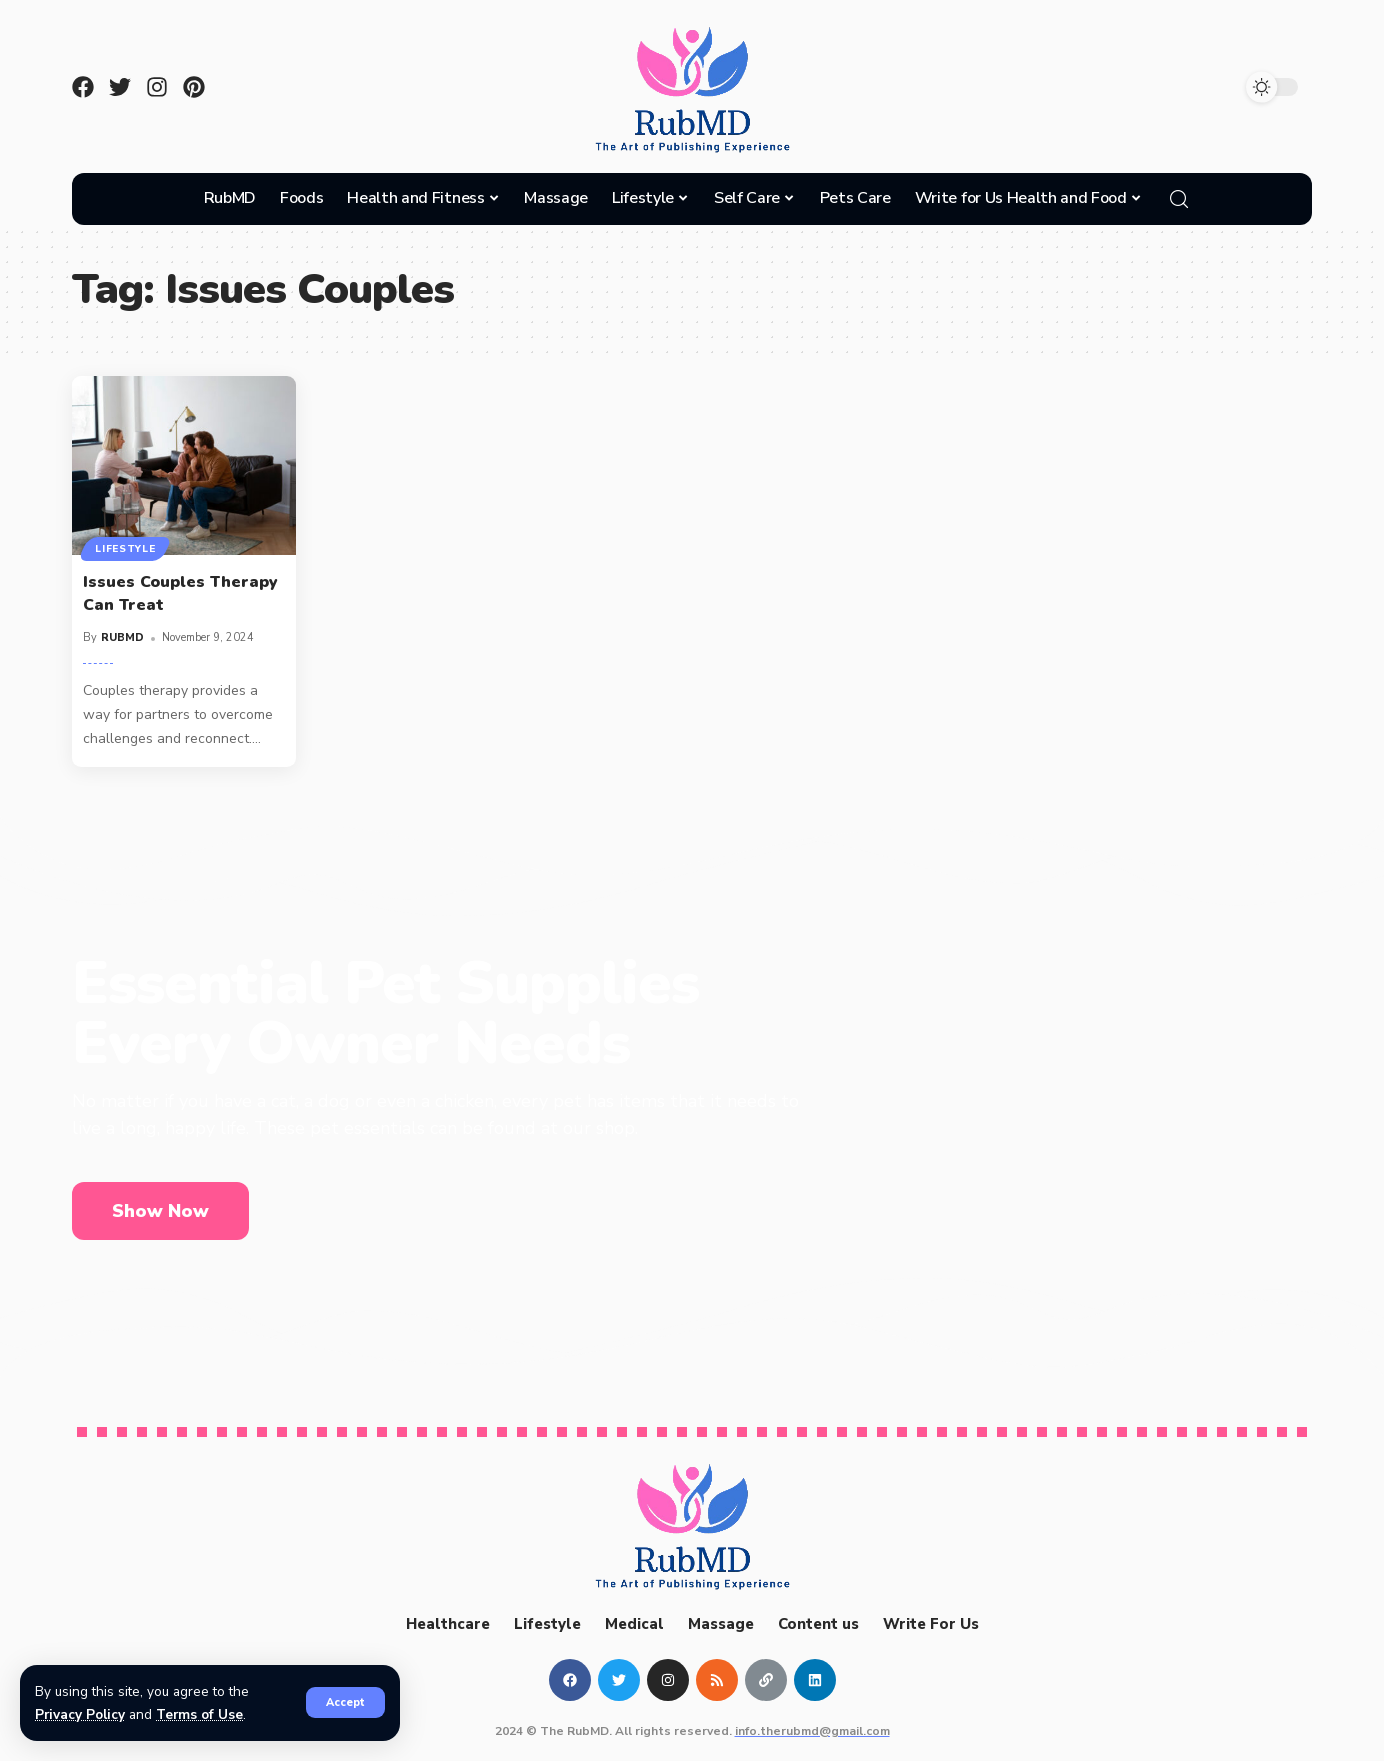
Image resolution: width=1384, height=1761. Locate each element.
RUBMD (122, 637)
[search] (1179, 199)
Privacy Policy (80, 1714)
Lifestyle (125, 549)
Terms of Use (201, 1714)
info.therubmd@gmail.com (812, 1731)
